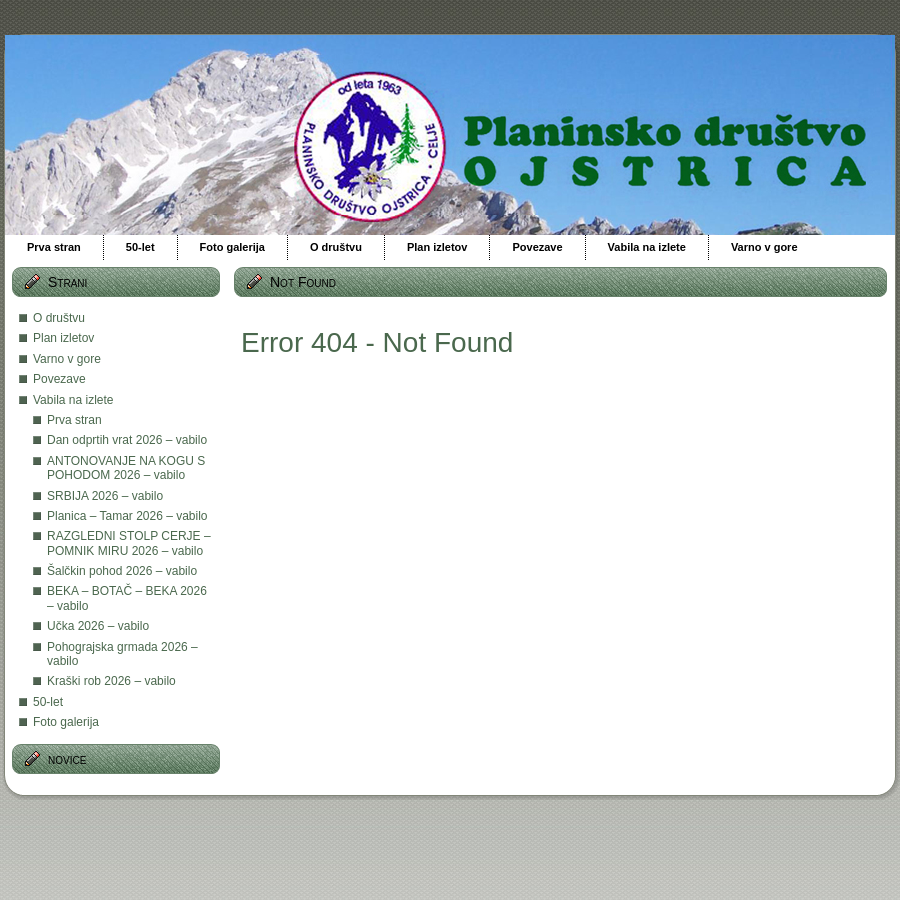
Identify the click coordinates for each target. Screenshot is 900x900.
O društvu (59, 318)
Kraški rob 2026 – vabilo (111, 681)
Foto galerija (66, 722)
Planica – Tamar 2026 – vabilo (127, 516)
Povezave (59, 379)
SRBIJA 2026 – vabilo (105, 496)
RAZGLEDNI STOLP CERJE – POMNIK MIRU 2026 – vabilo (129, 543)
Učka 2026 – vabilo (98, 626)
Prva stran (74, 420)
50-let (48, 702)
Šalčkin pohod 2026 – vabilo (122, 571)
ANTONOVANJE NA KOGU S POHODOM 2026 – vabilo (126, 468)
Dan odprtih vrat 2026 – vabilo (127, 440)
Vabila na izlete (73, 400)
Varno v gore (67, 359)
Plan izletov (63, 338)
